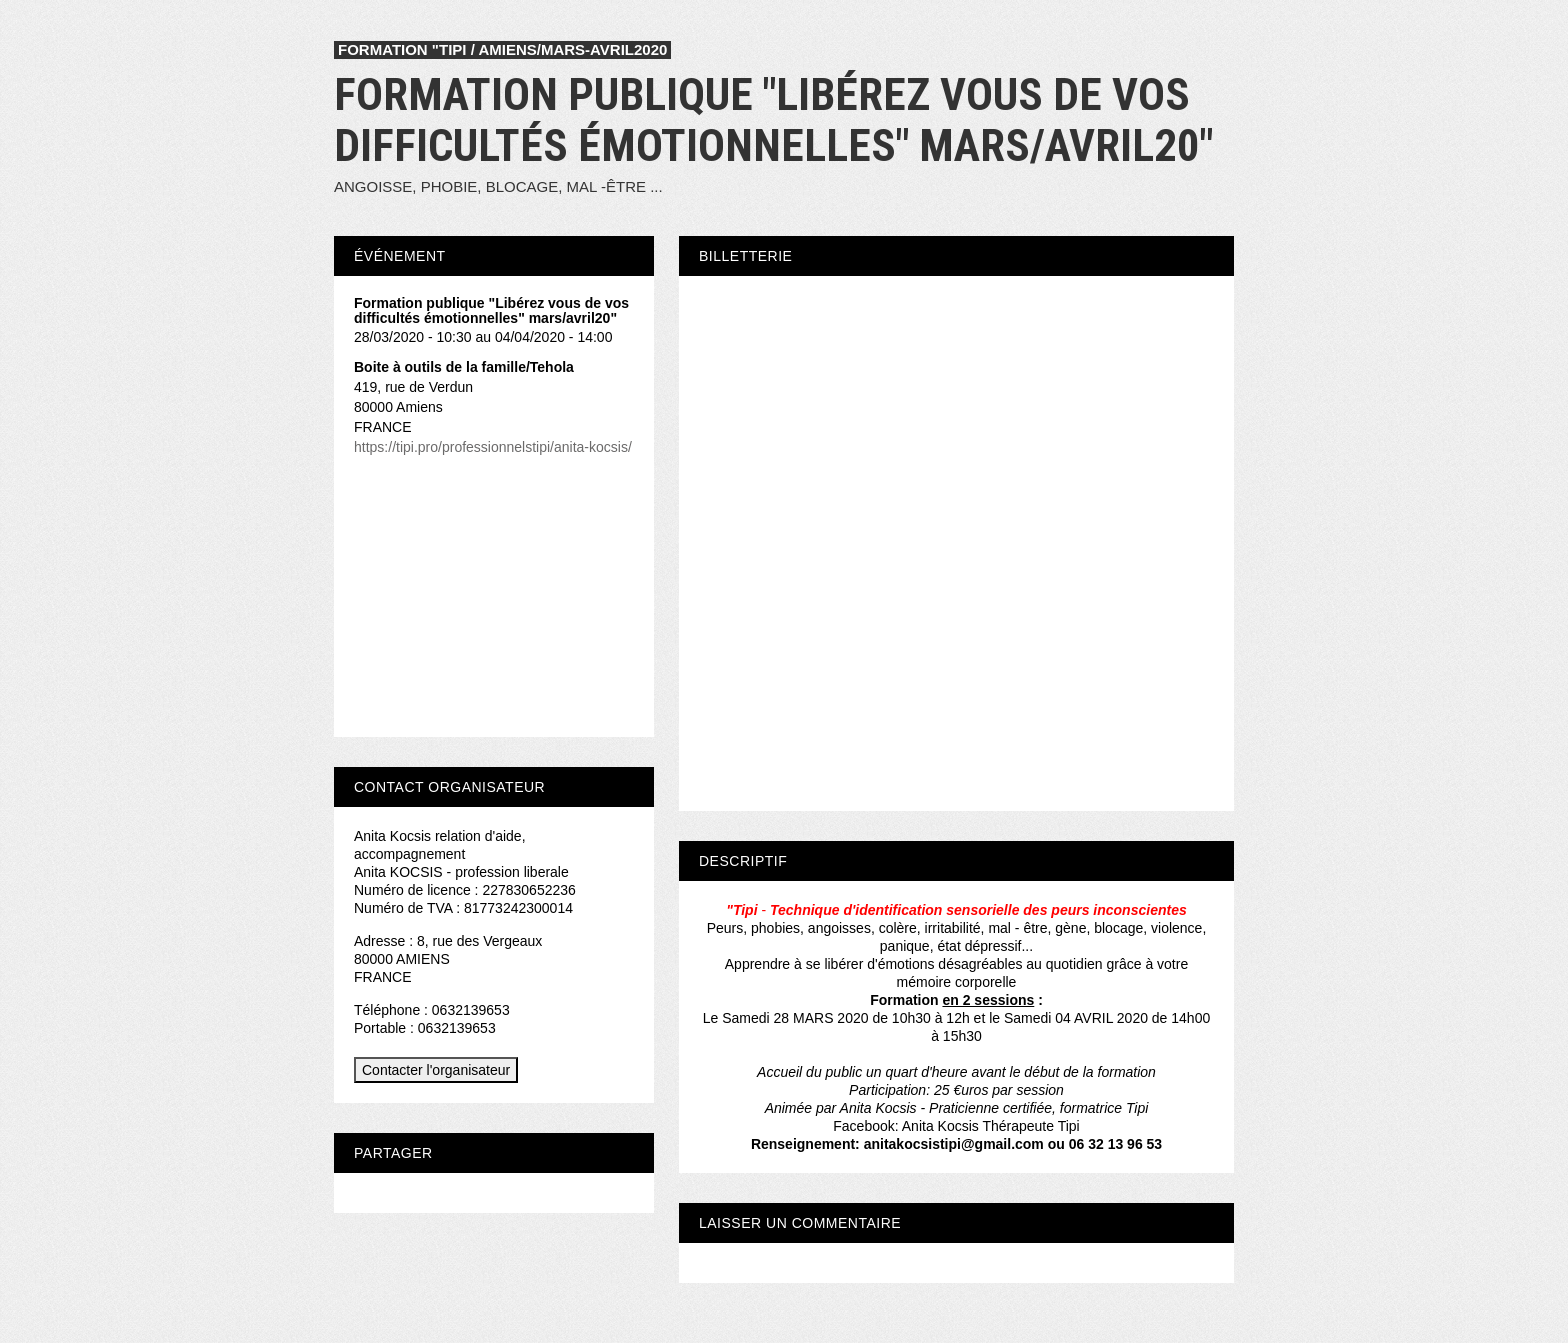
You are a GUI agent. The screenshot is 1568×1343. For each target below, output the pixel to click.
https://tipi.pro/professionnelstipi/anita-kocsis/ (493, 447)
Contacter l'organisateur (436, 1070)
